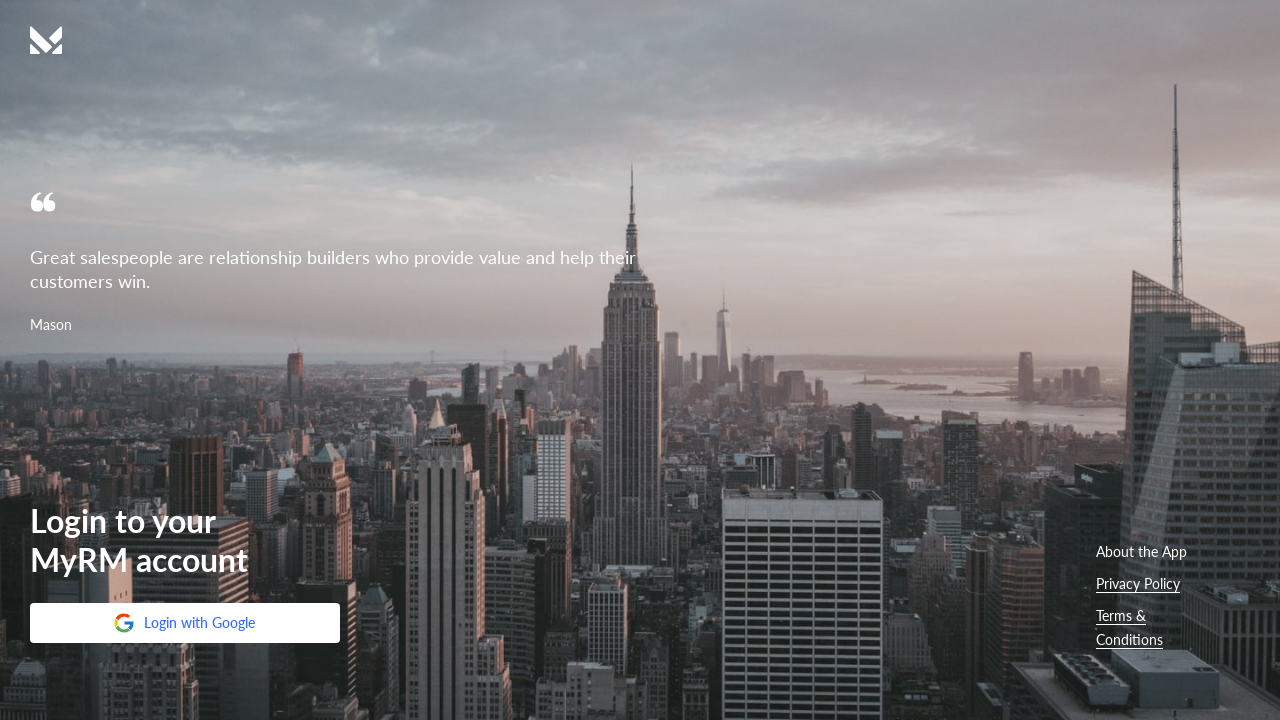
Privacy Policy (1138, 583)
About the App (1141, 551)
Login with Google (183, 623)
